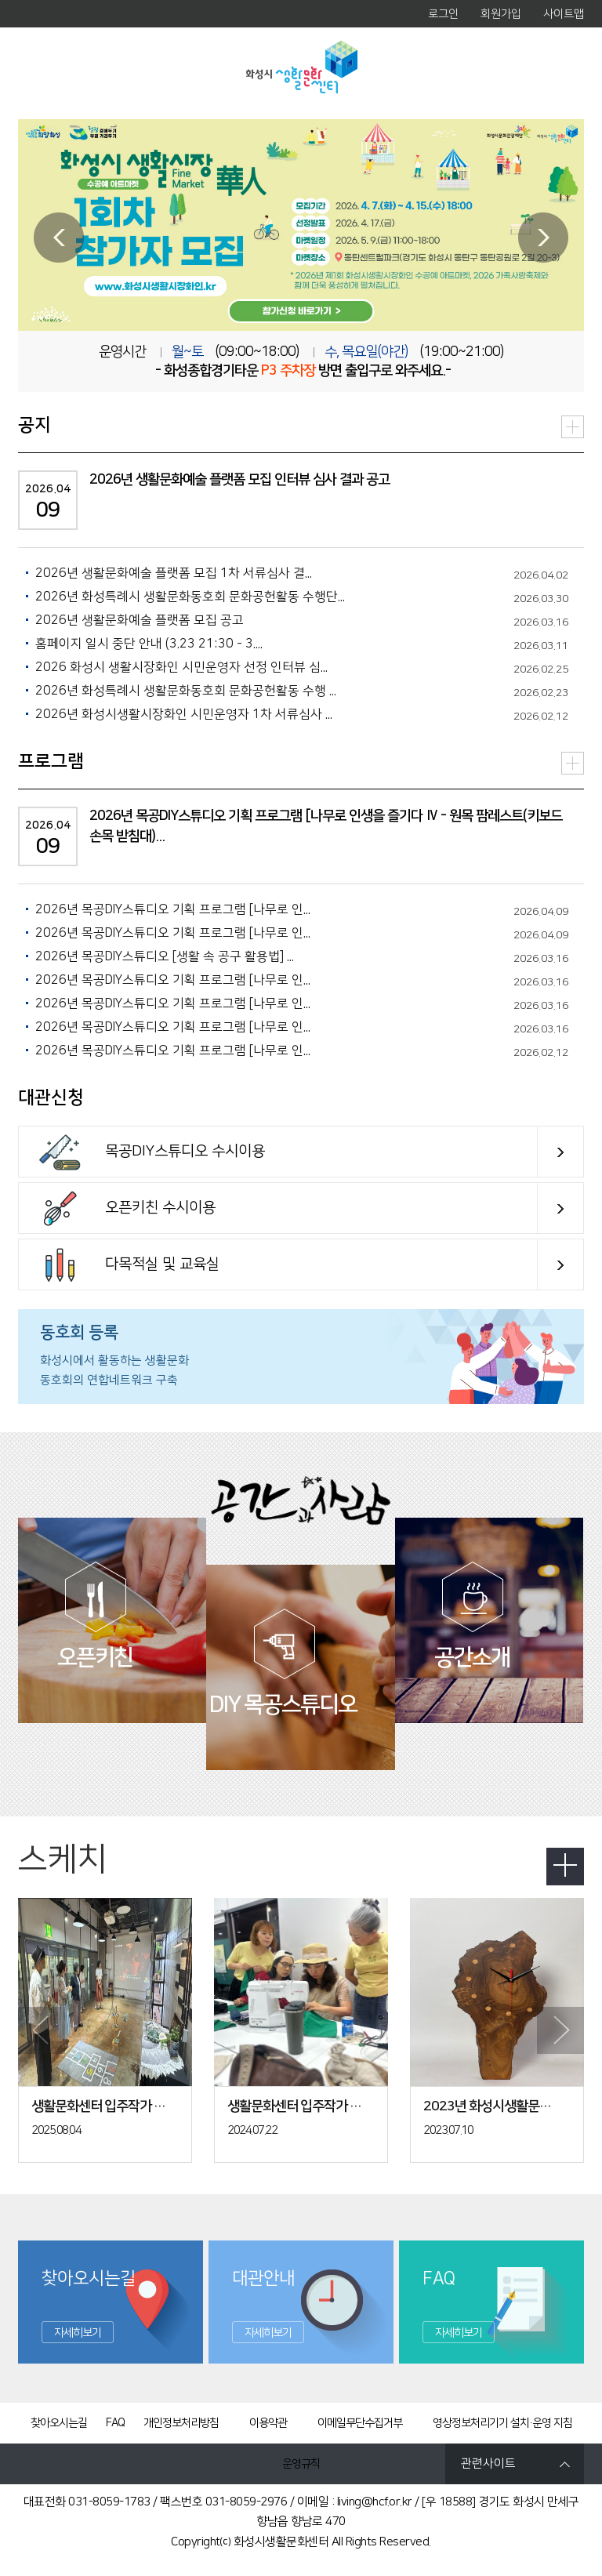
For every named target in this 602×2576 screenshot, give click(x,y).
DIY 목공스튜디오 (283, 1702)
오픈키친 (95, 1655)
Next (543, 237)
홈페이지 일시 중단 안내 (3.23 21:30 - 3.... (149, 644)
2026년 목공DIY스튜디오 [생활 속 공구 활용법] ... (164, 956)
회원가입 (501, 14)
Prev (59, 237)
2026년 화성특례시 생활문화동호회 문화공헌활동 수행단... (190, 597)
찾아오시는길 (59, 2423)
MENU (41, 72)
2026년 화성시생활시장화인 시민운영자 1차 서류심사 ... (183, 714)
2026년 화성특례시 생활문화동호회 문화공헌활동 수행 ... (185, 691)
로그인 (443, 14)
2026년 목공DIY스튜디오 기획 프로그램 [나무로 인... (172, 909)
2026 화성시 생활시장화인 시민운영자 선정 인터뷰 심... (181, 667)
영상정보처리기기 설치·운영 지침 (502, 2423)
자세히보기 (77, 2333)
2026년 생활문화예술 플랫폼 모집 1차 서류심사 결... (173, 573)
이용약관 (268, 2423)
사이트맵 (563, 14)
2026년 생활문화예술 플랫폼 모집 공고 (139, 620)
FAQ (115, 2423)
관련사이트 (488, 2463)
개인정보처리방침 (181, 2423)
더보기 (572, 426)
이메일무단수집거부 (359, 2423)
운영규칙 (301, 2464)
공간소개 (472, 1655)
